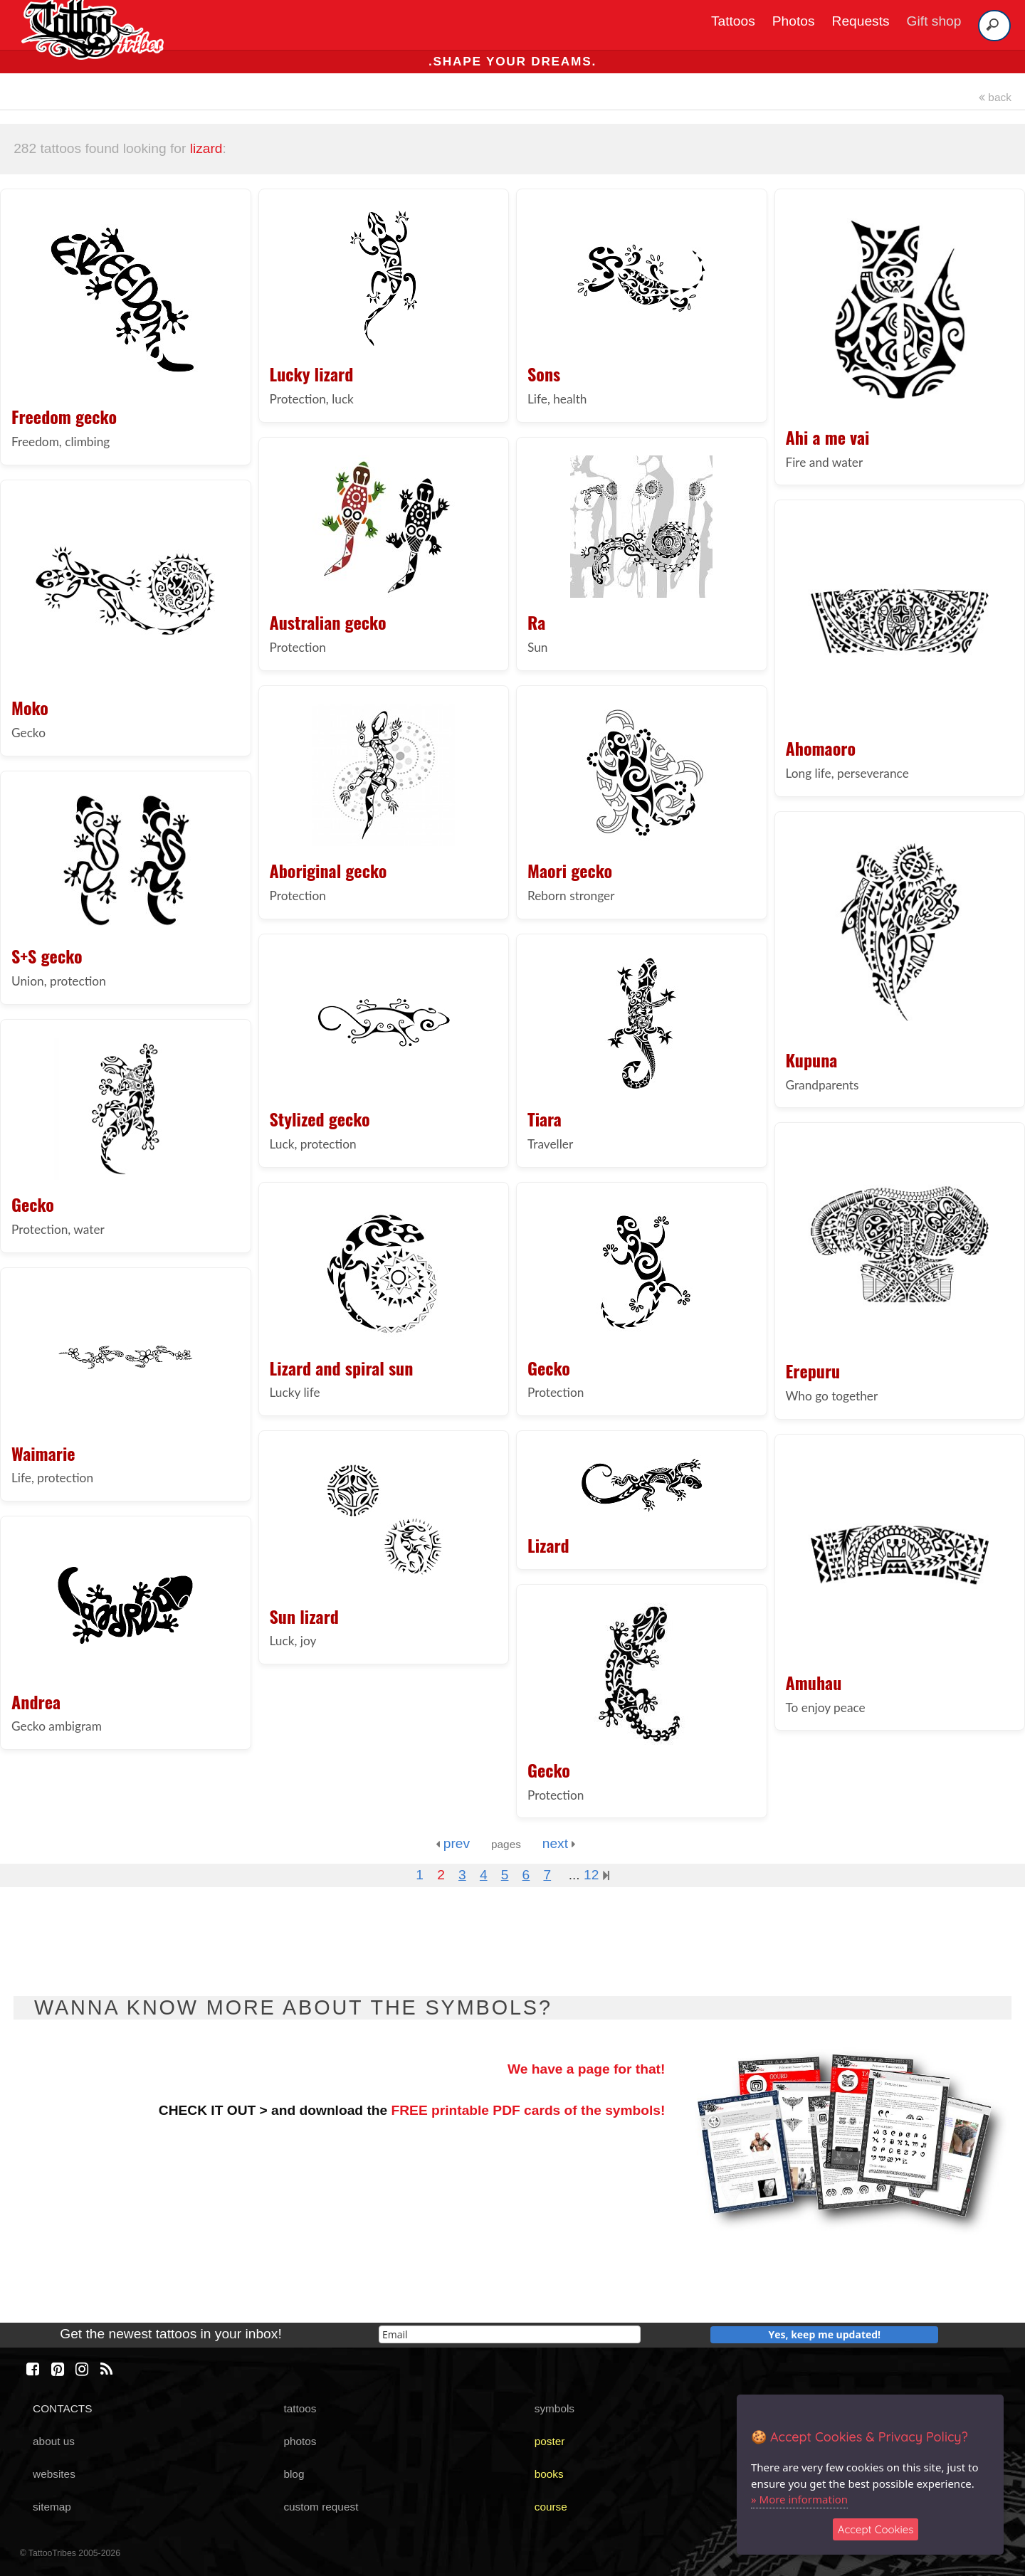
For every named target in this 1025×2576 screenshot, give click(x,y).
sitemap (52, 2507)
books (549, 2474)
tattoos (299, 2408)
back (995, 97)
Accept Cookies (876, 2529)
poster (550, 2441)
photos (299, 2441)
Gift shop (934, 21)
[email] (510, 2334)
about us (54, 2441)
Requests (861, 21)
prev (453, 1843)
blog (293, 2474)
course (551, 2507)
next (559, 1843)
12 (596, 1874)
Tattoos (733, 21)
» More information (799, 2499)
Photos (793, 21)
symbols (554, 2408)
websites (54, 2474)
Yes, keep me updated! (825, 2334)
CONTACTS (62, 2408)
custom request (320, 2507)
